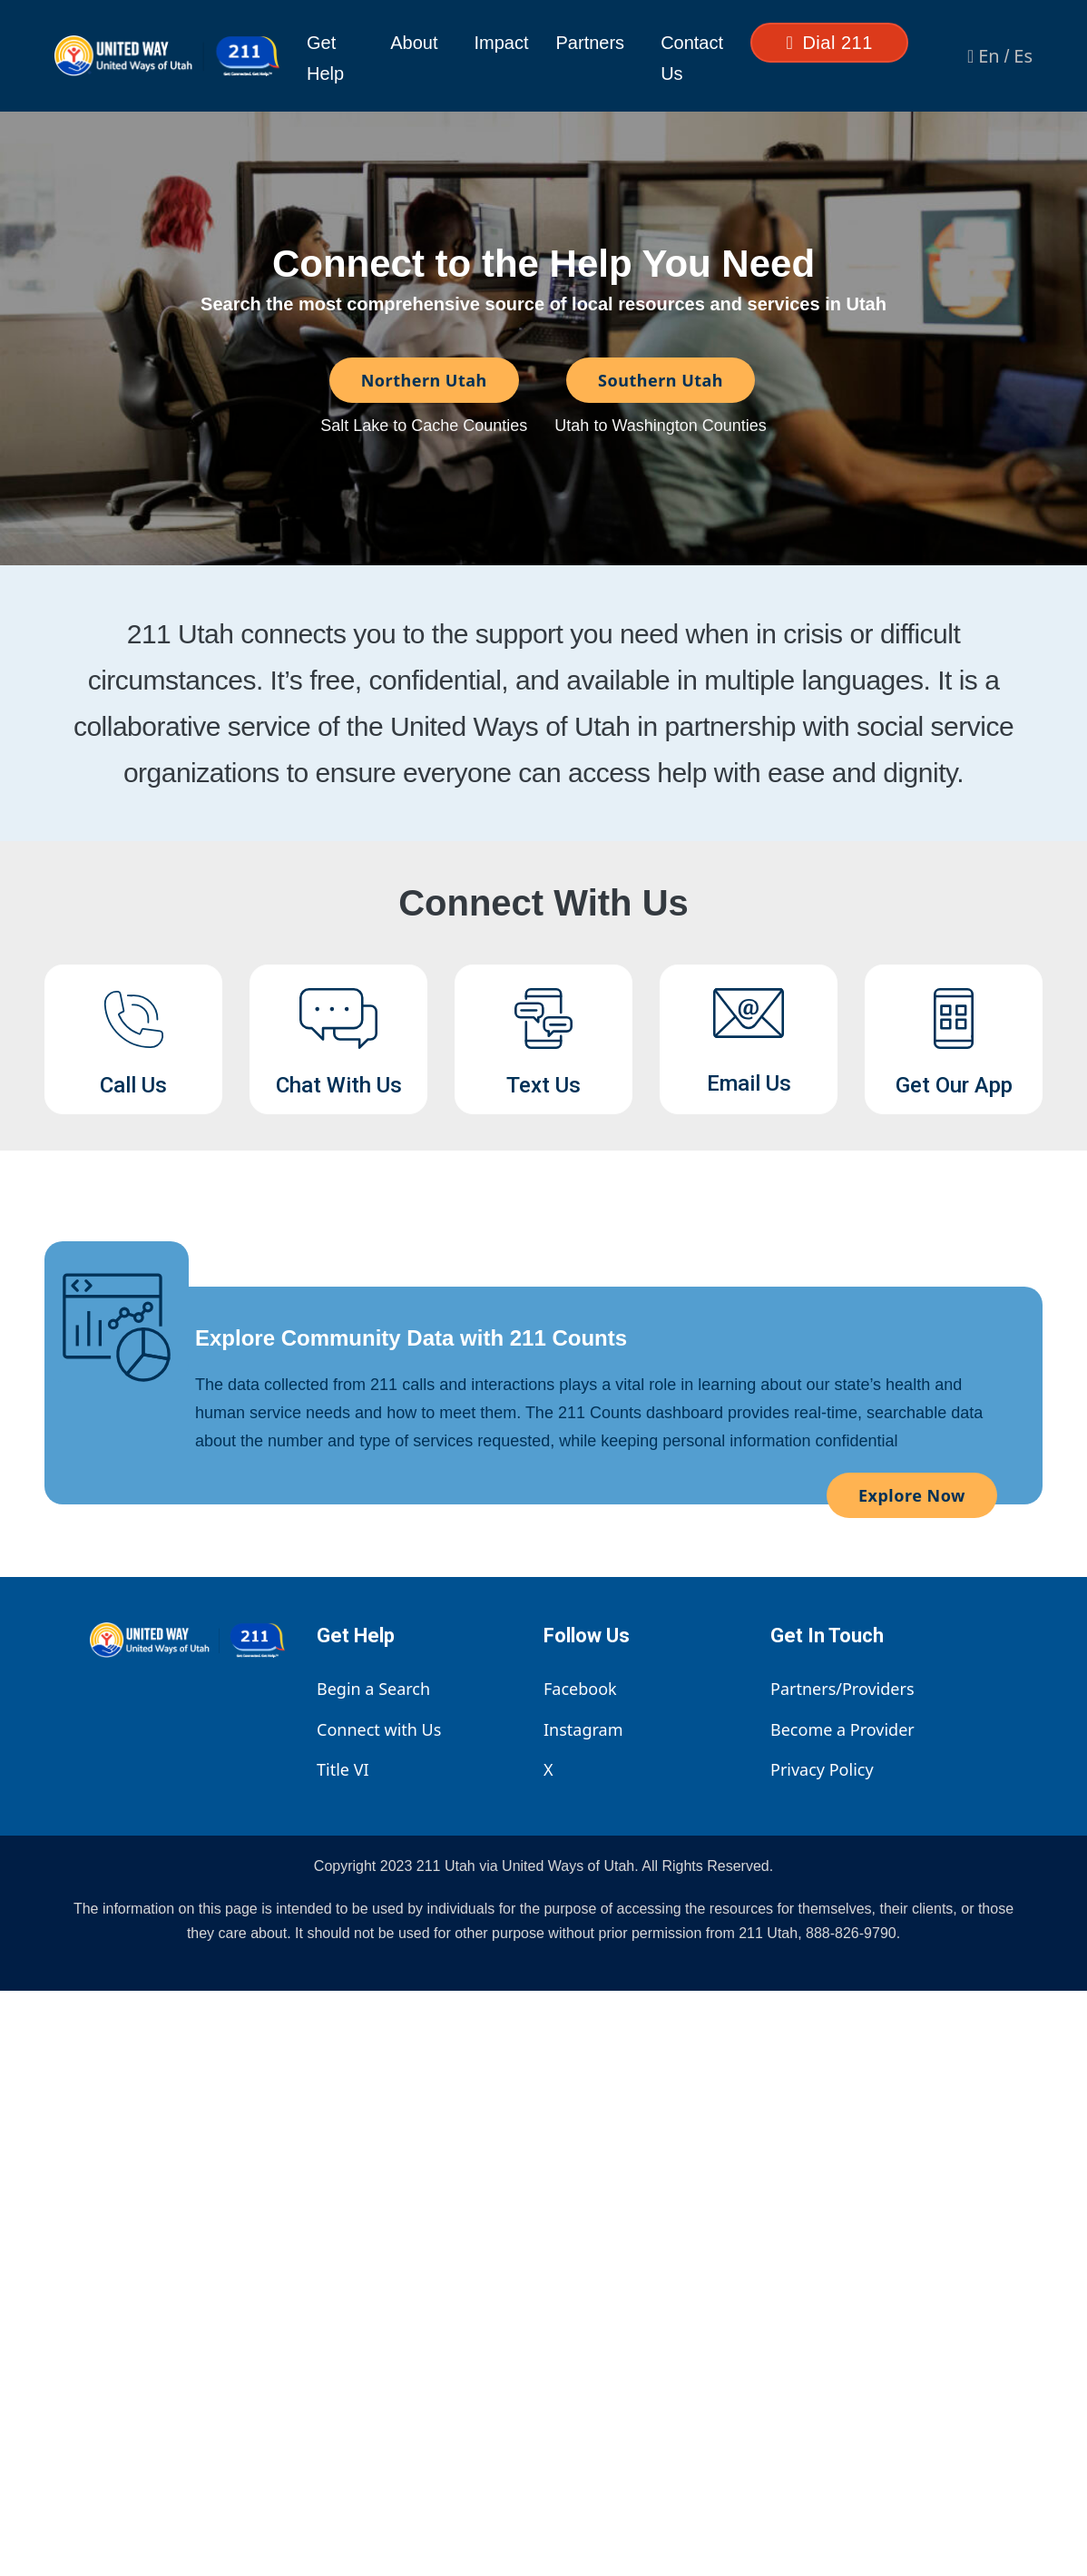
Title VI (343, 1769)
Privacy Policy (822, 1769)
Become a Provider (842, 1729)
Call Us (133, 1085)
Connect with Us (379, 1729)
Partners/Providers (842, 1688)
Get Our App (954, 1085)
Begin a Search (373, 1688)
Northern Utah (424, 380)
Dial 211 (830, 43)
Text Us (543, 1085)
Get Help (325, 58)
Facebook (580, 1688)
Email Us (749, 1083)
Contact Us (692, 58)
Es (1023, 56)
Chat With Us (339, 1085)
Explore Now (911, 1495)
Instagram (583, 1729)
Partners (590, 43)
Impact (502, 43)
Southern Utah (660, 380)
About (413, 43)
